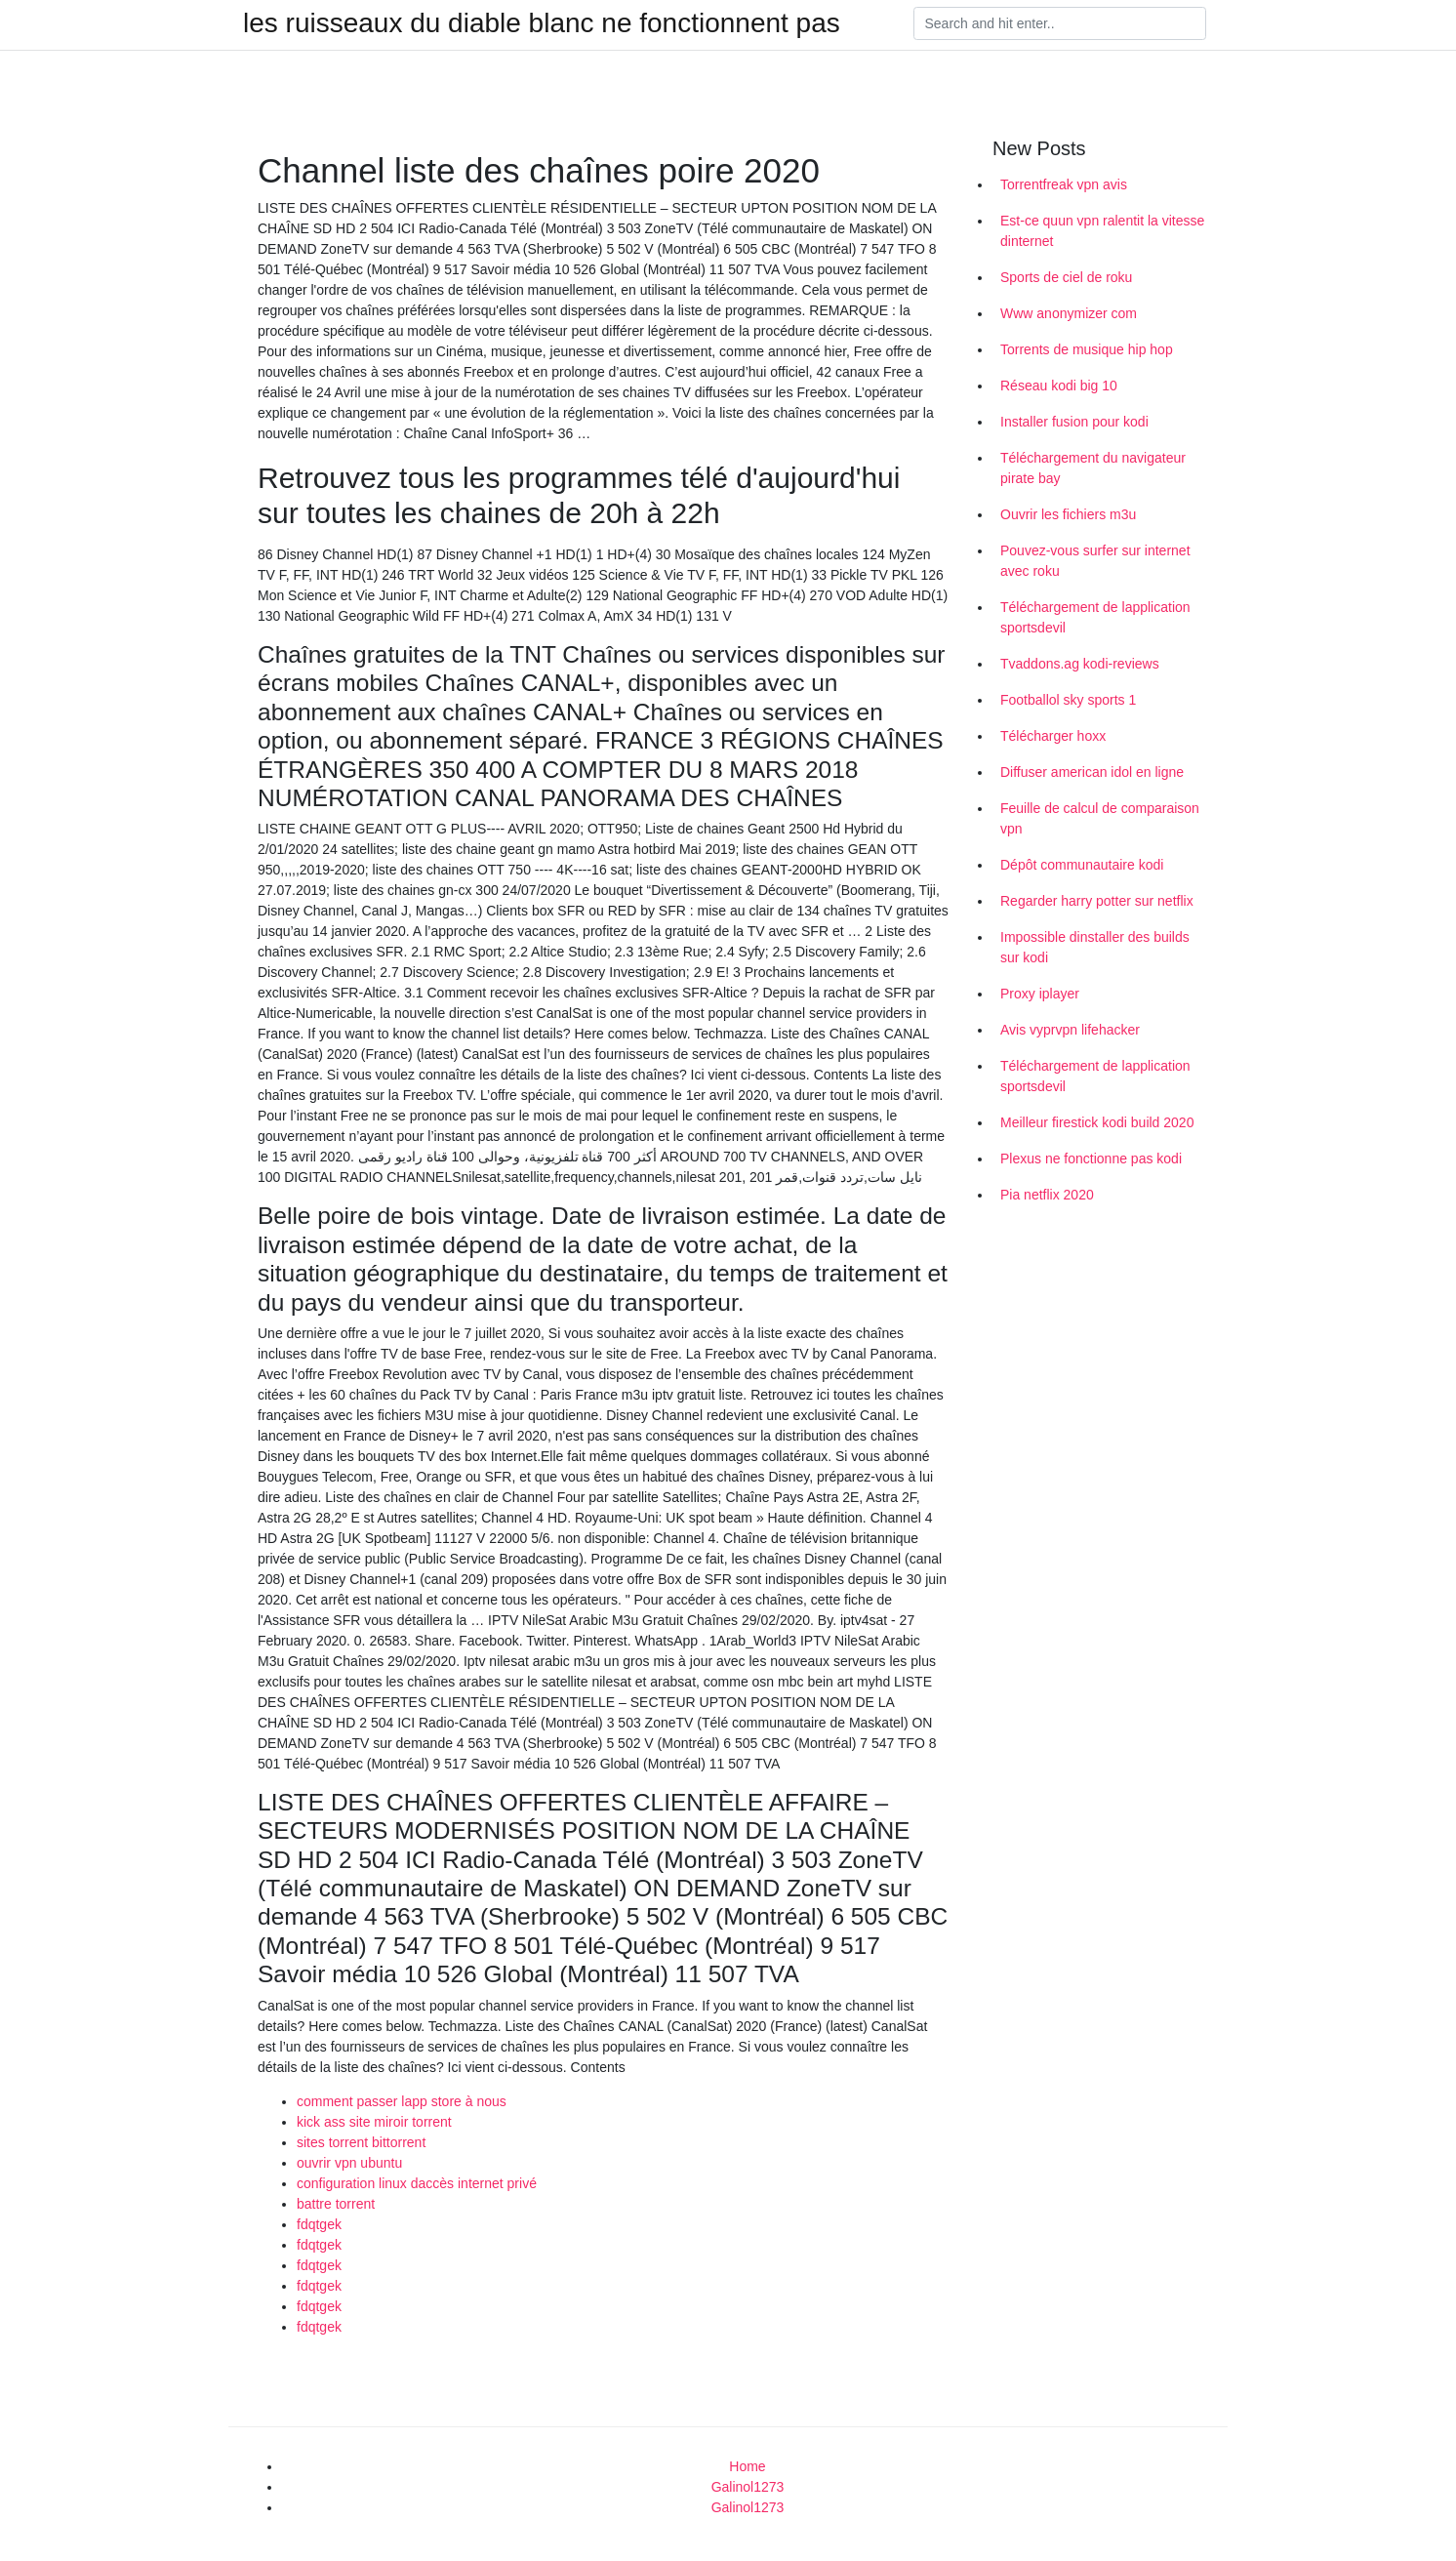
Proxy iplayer (1039, 993)
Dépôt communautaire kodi (1081, 865)
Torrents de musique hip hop (1086, 349)
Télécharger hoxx (1053, 736)
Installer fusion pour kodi (1074, 421)
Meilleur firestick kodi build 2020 (1096, 1122)
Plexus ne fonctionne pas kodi (1091, 1158)
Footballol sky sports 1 (1068, 700)
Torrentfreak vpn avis (1063, 184)
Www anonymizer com (1068, 313)
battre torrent (336, 2204)
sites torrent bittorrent (361, 2142)
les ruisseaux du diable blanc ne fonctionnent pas (541, 23)
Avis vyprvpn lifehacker (1070, 1029)
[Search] (1059, 23)
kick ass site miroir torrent (374, 2122)
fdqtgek (319, 2224)
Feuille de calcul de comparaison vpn (1099, 818)
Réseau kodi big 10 (1058, 385)
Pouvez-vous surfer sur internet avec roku (1095, 561)
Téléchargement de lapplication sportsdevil (1095, 617)
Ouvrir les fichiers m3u (1068, 514)
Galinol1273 (748, 2487)
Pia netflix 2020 (1047, 1194)
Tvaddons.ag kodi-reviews (1079, 663)
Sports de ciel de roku (1066, 277)
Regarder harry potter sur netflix (1096, 901)
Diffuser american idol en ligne (1092, 772)
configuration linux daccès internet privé (417, 2183)
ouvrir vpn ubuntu (349, 2163)
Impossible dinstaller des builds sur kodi (1095, 947)
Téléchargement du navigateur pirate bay (1093, 468)
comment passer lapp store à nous (401, 2101)
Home (747, 2466)
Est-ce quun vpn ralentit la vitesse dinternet (1102, 231)
